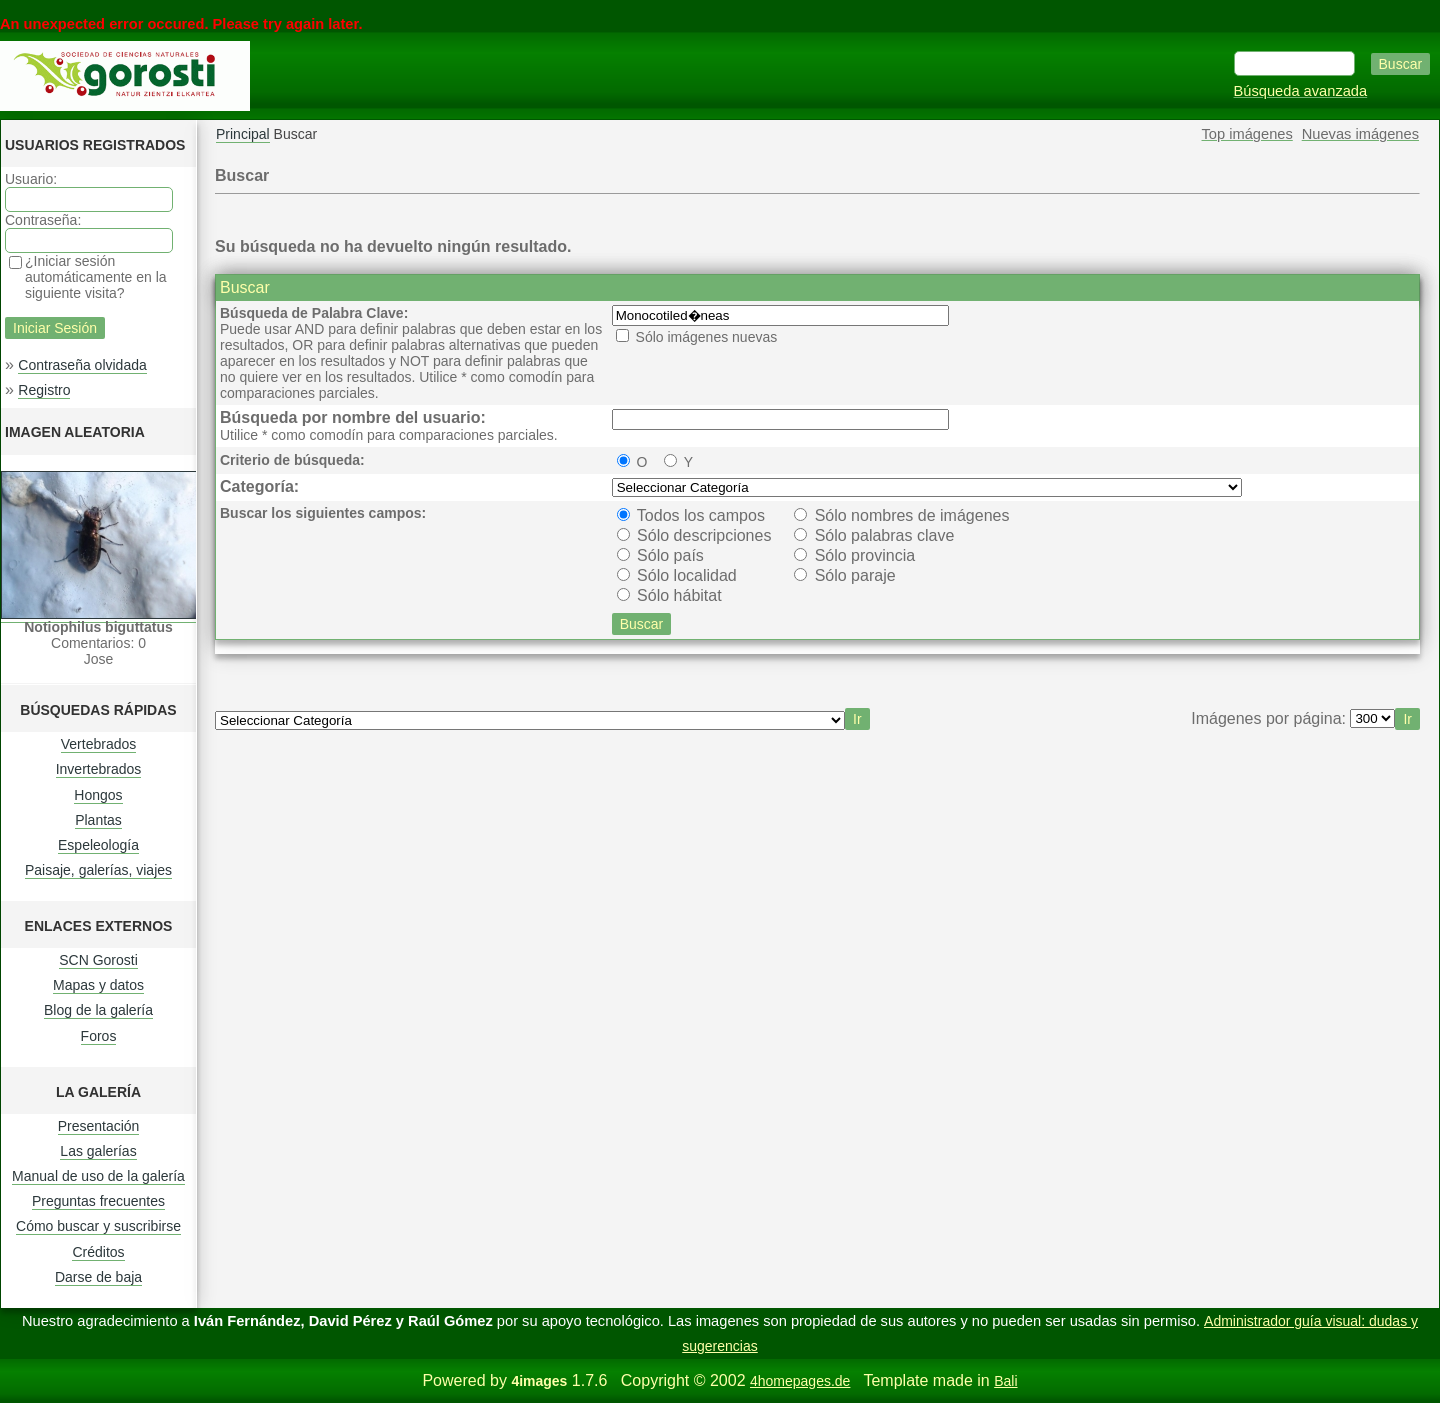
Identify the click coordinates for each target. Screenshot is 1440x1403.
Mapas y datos (98, 985)
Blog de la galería (98, 1010)
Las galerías (98, 1151)
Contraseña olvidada (82, 365)
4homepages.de (800, 1381)
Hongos (98, 795)
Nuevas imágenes (1360, 134)
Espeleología (98, 845)
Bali (1005, 1381)
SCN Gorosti (98, 960)
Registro (44, 390)
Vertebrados (99, 744)
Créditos (98, 1252)
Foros (99, 1036)
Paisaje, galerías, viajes (98, 870)
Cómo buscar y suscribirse (98, 1226)
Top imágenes (1247, 134)
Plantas (98, 820)
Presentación (99, 1126)
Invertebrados (99, 769)
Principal (243, 134)
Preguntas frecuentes (98, 1201)
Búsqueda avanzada (1301, 91)
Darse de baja (98, 1277)
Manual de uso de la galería (98, 1176)
